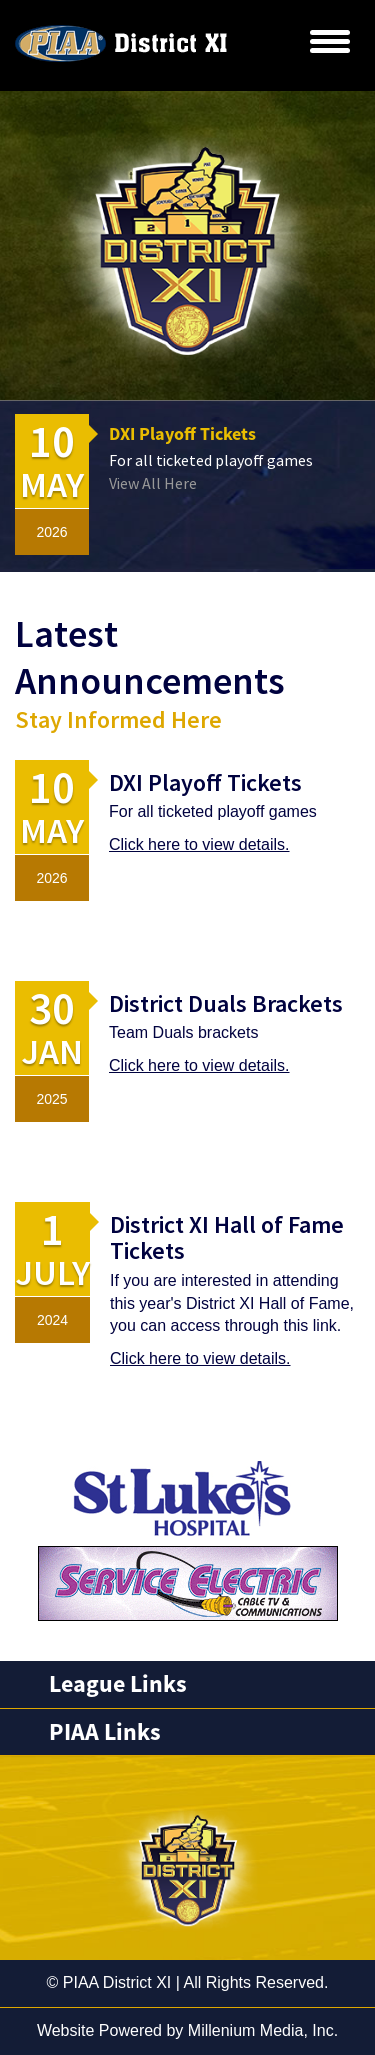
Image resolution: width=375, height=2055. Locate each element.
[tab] (187, 1684)
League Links (118, 1684)
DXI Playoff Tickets (182, 433)
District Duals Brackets (226, 1003)
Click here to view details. (199, 844)
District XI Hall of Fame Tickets (227, 1237)
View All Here (153, 483)
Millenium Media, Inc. (263, 2030)
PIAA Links (105, 1732)
